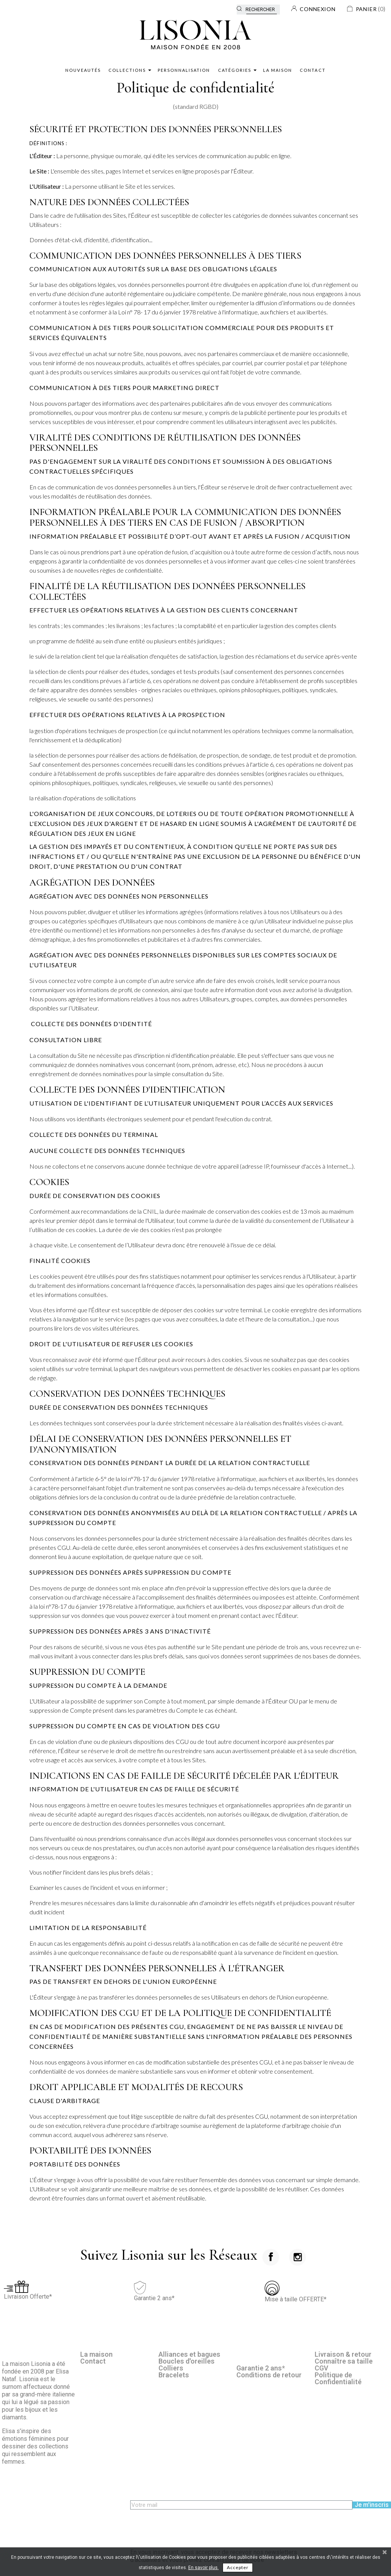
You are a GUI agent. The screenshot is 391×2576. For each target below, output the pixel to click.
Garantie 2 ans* (260, 2368)
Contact (93, 2361)
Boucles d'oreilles (186, 2361)
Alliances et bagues (189, 2354)
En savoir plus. (203, 2567)
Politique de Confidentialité (338, 2378)
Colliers (170, 2368)
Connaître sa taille (344, 2361)
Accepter (238, 2567)
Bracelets (173, 2375)
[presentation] (188, 2524)
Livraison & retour (343, 2354)
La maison (96, 2354)
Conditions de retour (269, 2375)
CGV (321, 2368)
